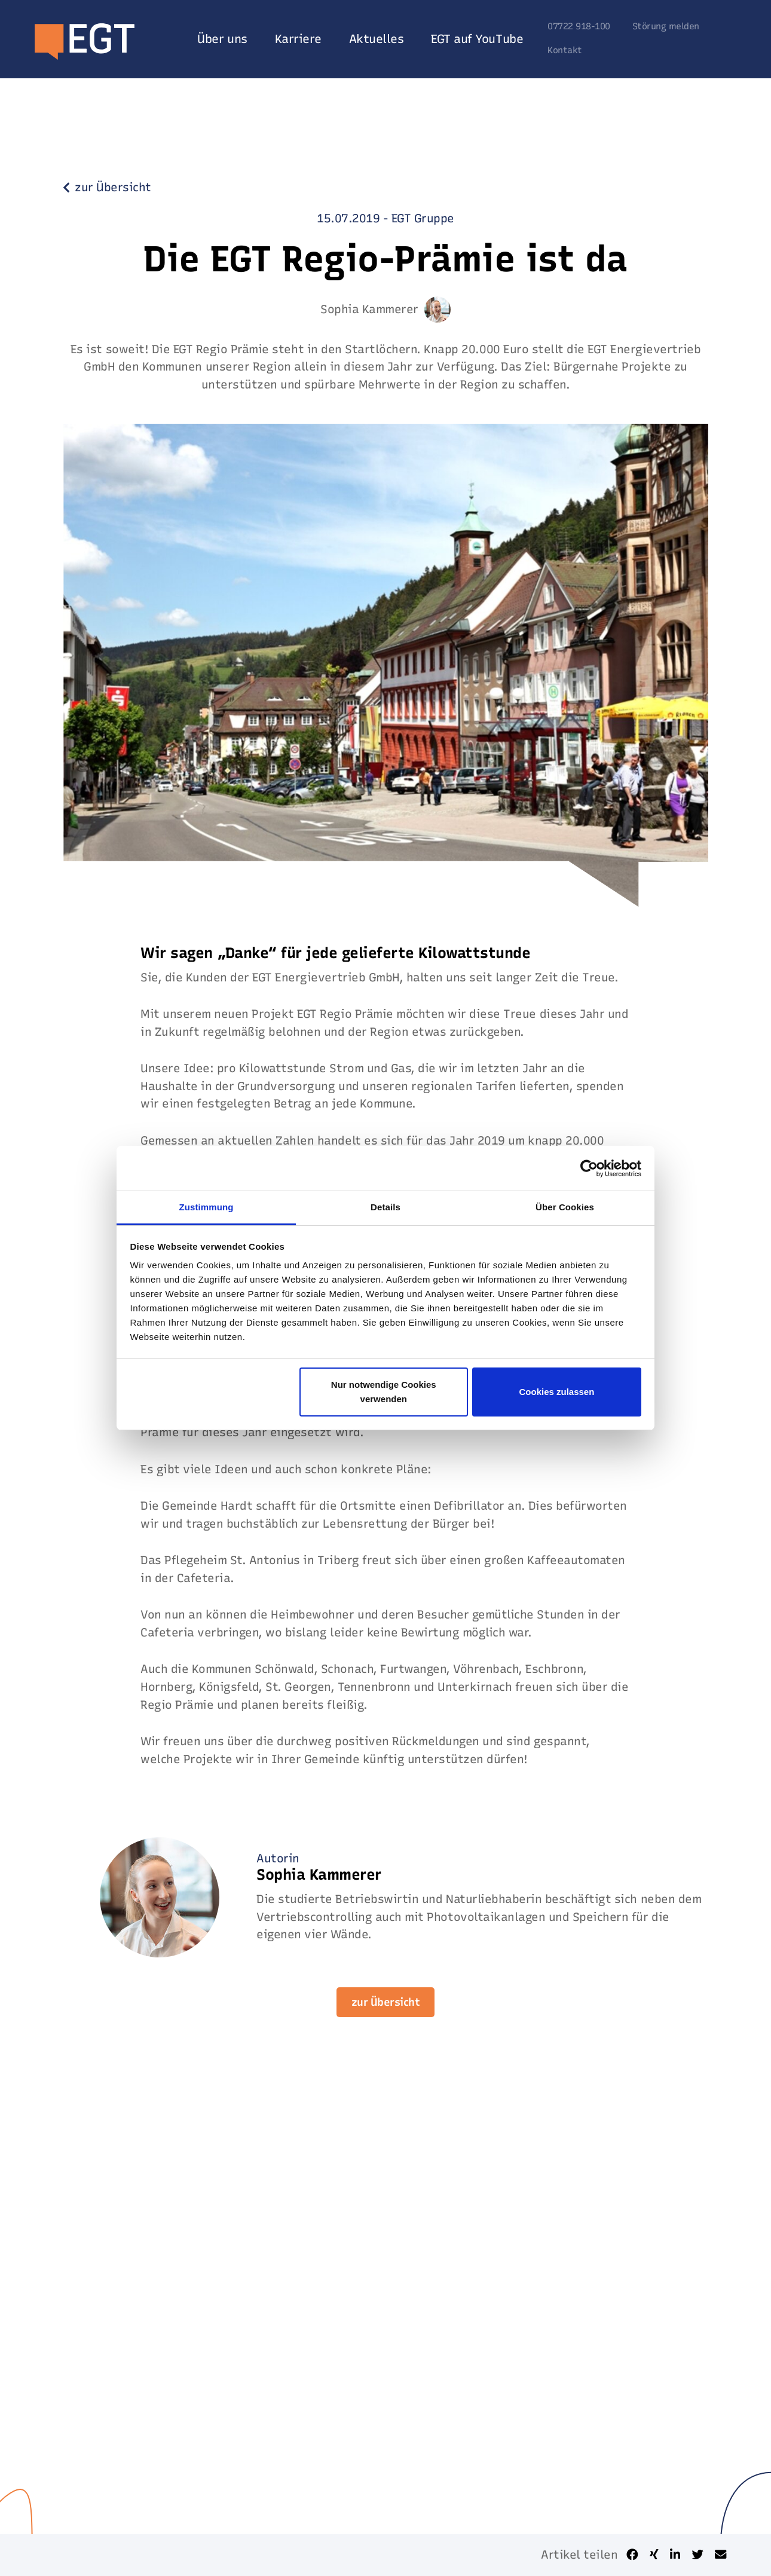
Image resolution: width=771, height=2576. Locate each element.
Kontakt (564, 51)
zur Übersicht (385, 2002)
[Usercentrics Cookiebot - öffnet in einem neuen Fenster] (589, 1168)
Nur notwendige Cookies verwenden (383, 1391)
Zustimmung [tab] (206, 1207)
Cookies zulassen (556, 1392)
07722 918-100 (578, 27)
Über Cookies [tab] (565, 1207)
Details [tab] (385, 1207)
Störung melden (665, 27)
